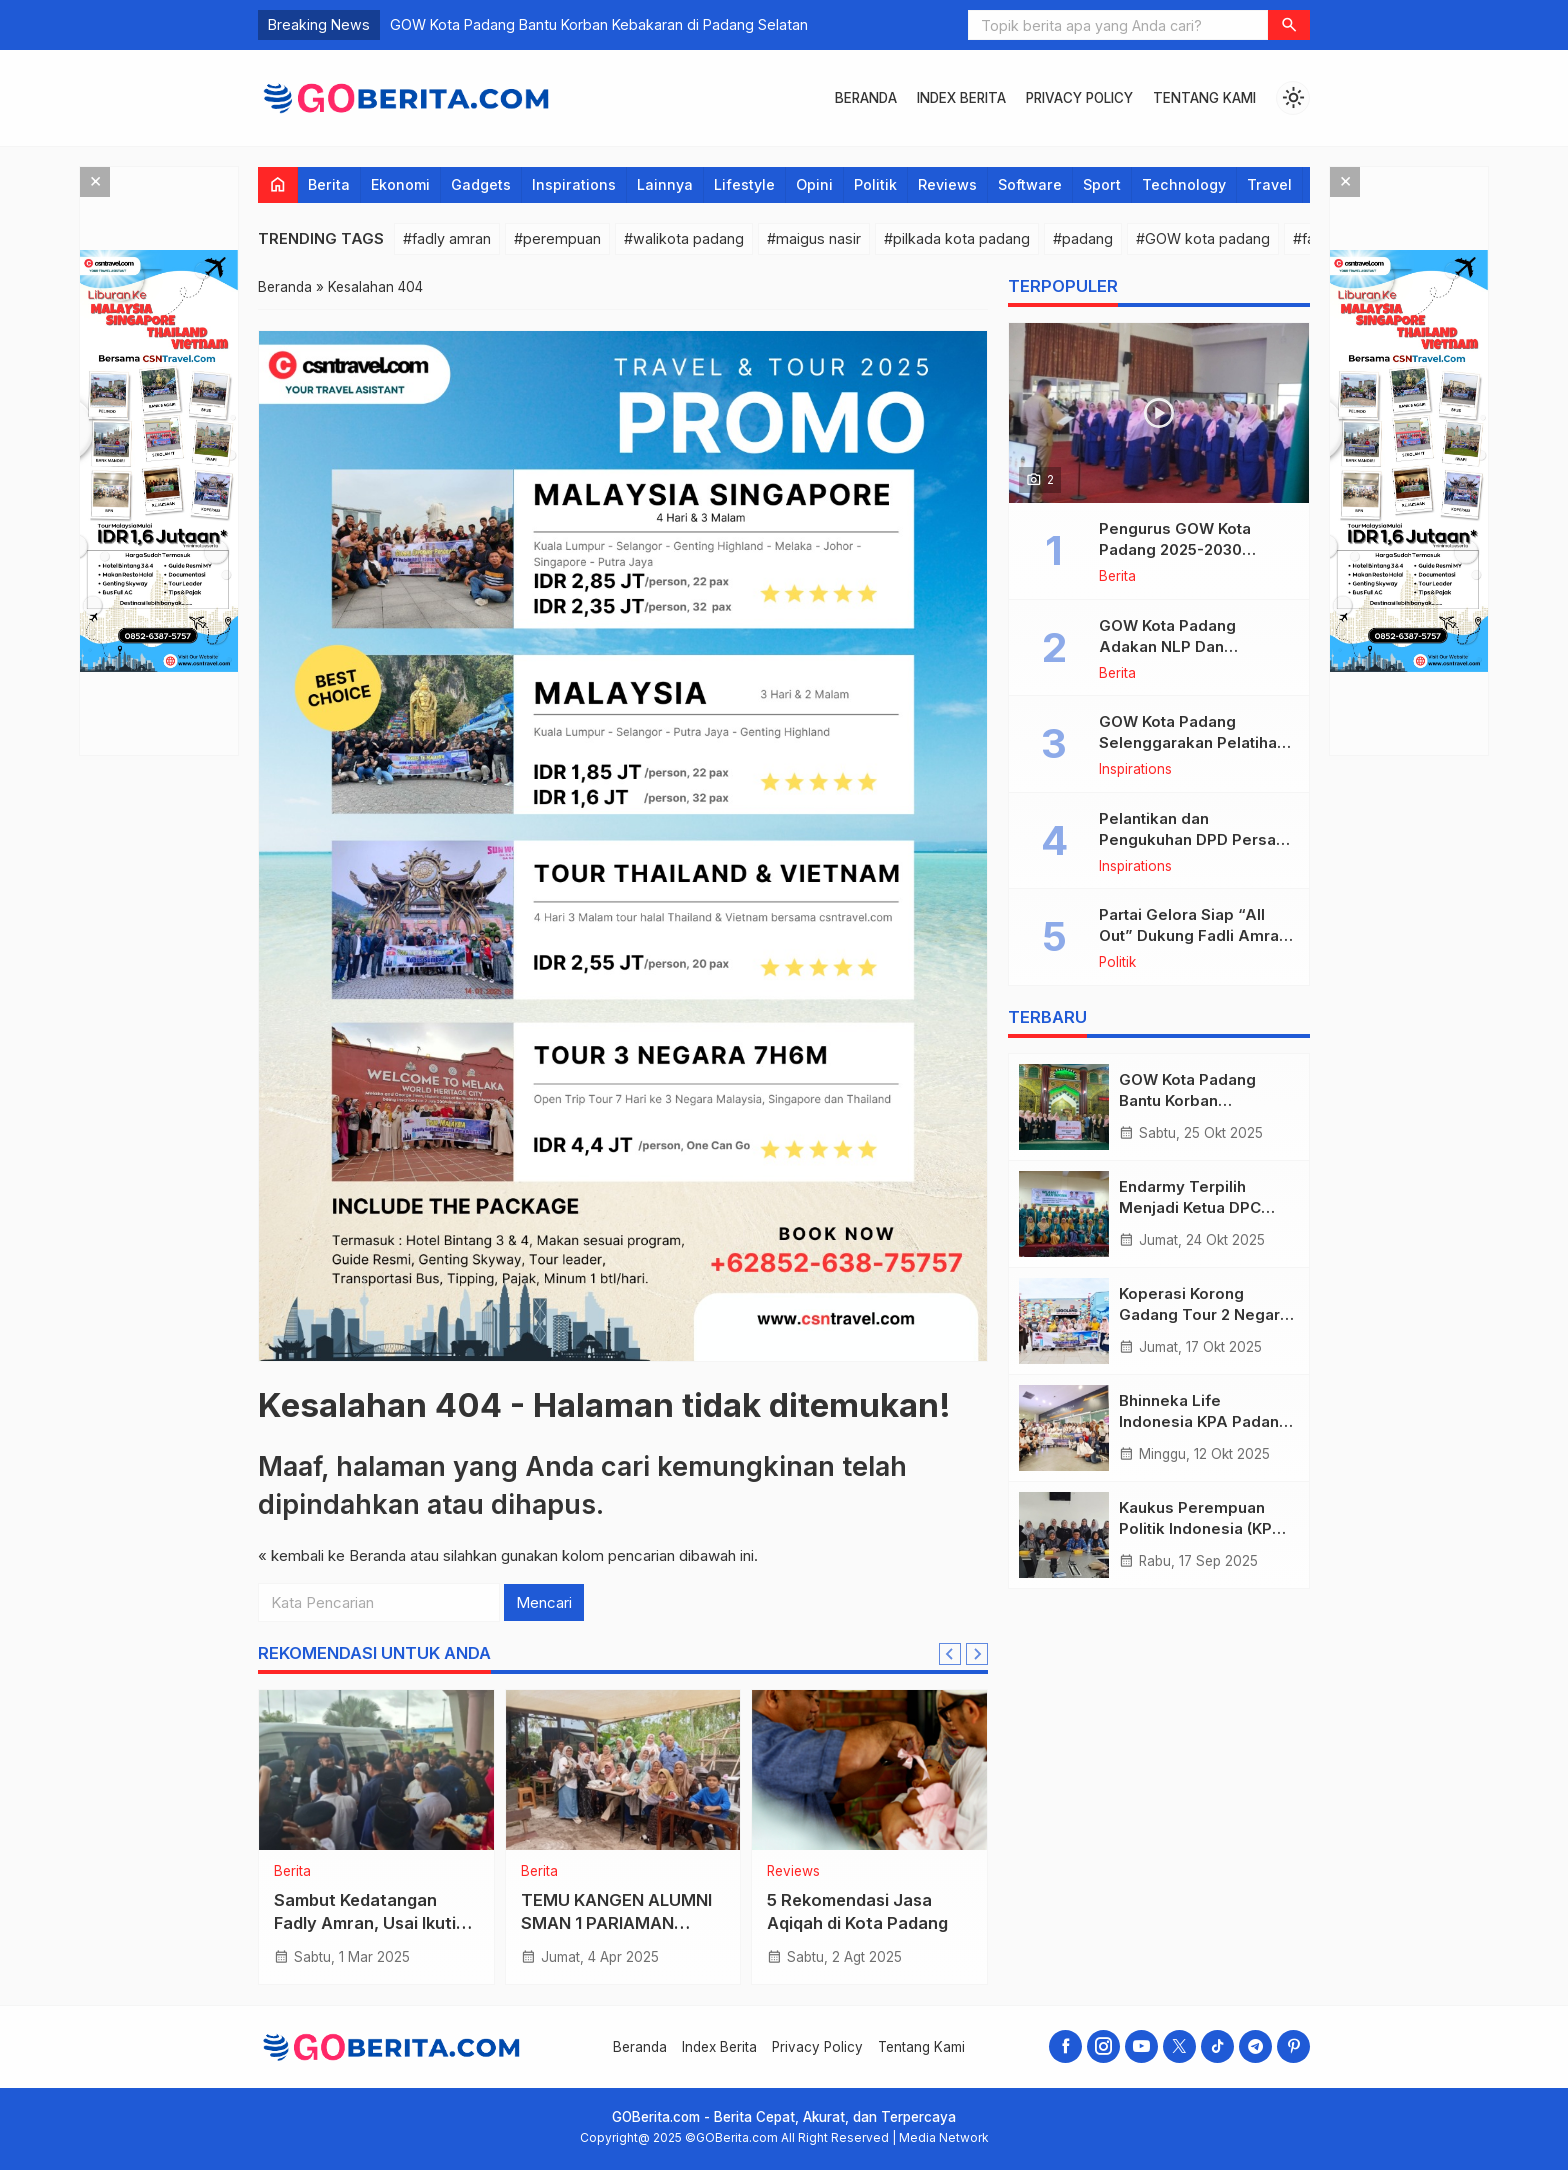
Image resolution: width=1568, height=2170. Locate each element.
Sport (1102, 184)
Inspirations (574, 184)
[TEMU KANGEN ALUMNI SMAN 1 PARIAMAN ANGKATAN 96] (623, 1770)
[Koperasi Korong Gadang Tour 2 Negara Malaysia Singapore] (1064, 1321)
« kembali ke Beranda (332, 1555)
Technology (1184, 184)
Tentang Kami (1204, 98)
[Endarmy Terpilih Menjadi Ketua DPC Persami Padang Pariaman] (1064, 1214)
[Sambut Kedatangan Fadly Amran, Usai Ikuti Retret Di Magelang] (376, 1770)
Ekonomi (400, 184)
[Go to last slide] (950, 1654)
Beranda (866, 98)
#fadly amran (447, 238)
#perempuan (557, 238)
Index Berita (961, 98)
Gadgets (481, 184)
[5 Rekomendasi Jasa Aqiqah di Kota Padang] (869, 1770)
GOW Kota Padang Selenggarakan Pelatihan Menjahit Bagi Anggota (1192, 742)
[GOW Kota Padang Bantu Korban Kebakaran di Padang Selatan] (1064, 1107)
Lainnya (665, 184)
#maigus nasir (814, 238)
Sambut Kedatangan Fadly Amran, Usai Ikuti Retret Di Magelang (365, 1923)
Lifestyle (744, 184)
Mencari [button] (544, 1602)
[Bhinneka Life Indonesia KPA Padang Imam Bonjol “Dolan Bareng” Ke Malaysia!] (1064, 1428)
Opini (814, 184)
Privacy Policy (1079, 98)
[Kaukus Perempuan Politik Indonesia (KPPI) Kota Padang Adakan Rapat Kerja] (1064, 1535)
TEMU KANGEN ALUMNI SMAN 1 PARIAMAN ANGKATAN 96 (616, 1923)
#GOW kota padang (1203, 238)
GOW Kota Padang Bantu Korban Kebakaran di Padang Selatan (599, 24)
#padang (1083, 238)
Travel (1269, 184)
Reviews (947, 184)
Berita (329, 184)
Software (1030, 184)
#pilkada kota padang (957, 238)
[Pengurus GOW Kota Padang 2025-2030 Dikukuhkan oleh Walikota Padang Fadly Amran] (1159, 413)
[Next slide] (977, 1654)
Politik (875, 184)
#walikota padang (684, 238)
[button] (1289, 25)
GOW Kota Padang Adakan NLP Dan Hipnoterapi (1167, 646)
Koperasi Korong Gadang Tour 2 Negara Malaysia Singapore (1204, 1314)
